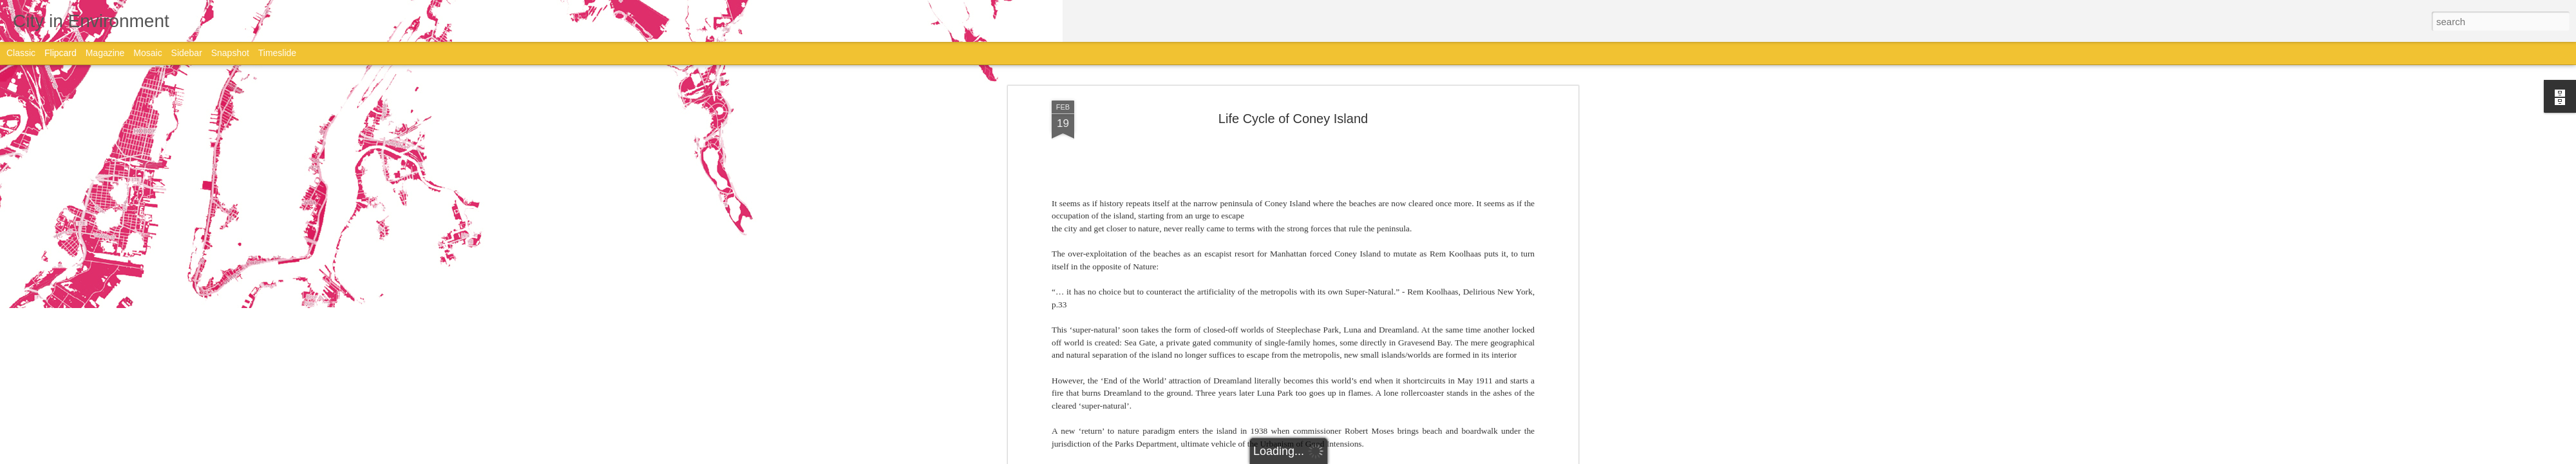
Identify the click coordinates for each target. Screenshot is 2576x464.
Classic (20, 53)
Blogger (1328, 457)
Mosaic (147, 53)
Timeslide (277, 53)
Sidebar (186, 53)
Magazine (105, 53)
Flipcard (60, 53)
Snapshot (230, 53)
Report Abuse (1366, 457)
